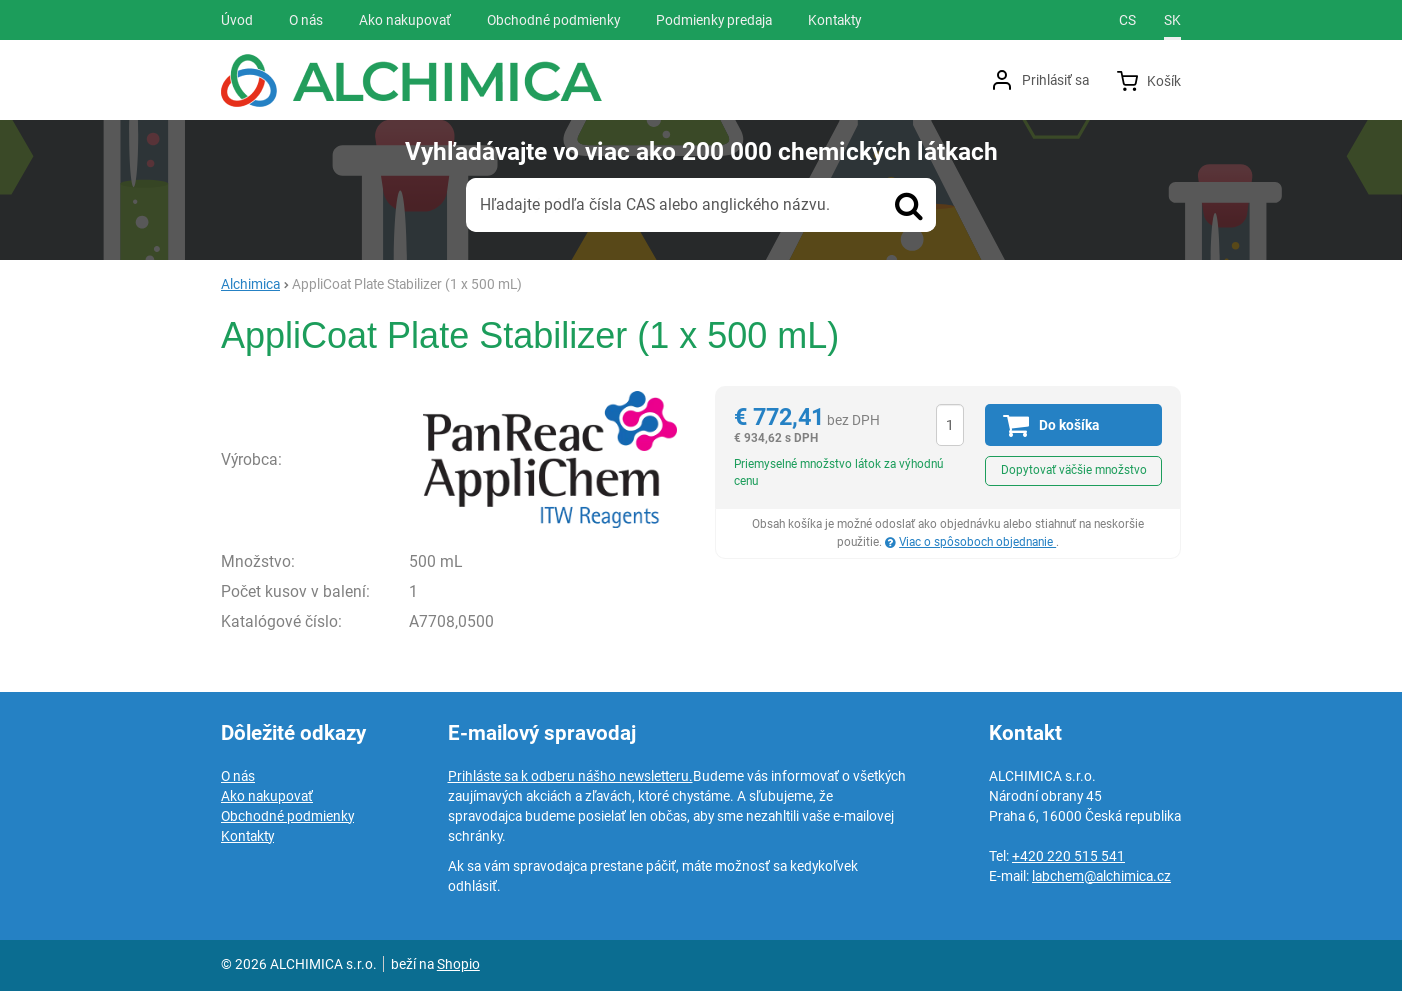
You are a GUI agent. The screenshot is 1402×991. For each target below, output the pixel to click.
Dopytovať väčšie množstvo (1074, 470)
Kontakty (247, 836)
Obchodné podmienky (287, 816)
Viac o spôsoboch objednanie (977, 542)
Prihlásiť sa (1055, 80)
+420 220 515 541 (1068, 856)
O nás (238, 776)
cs (1127, 20)
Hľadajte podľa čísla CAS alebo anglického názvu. (655, 204)
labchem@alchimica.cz (1101, 876)
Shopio (458, 964)
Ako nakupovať (267, 796)
